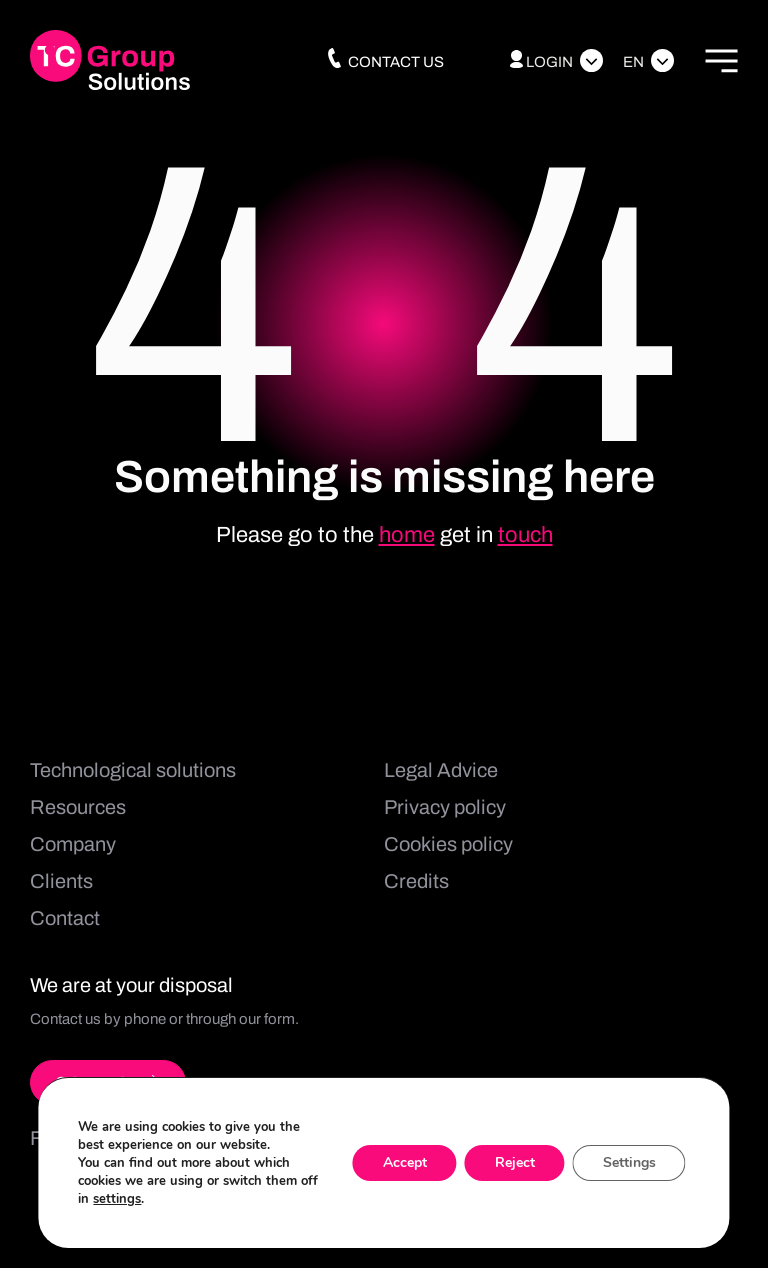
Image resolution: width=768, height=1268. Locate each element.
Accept (405, 1162)
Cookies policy (448, 844)
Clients (61, 881)
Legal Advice (441, 770)
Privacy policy (445, 807)
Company (73, 844)
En (633, 62)
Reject (515, 1162)
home (407, 535)
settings (117, 1199)
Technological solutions (133, 770)
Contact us (384, 62)
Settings (629, 1162)
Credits (416, 881)
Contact (65, 918)
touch (525, 535)
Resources (78, 807)
